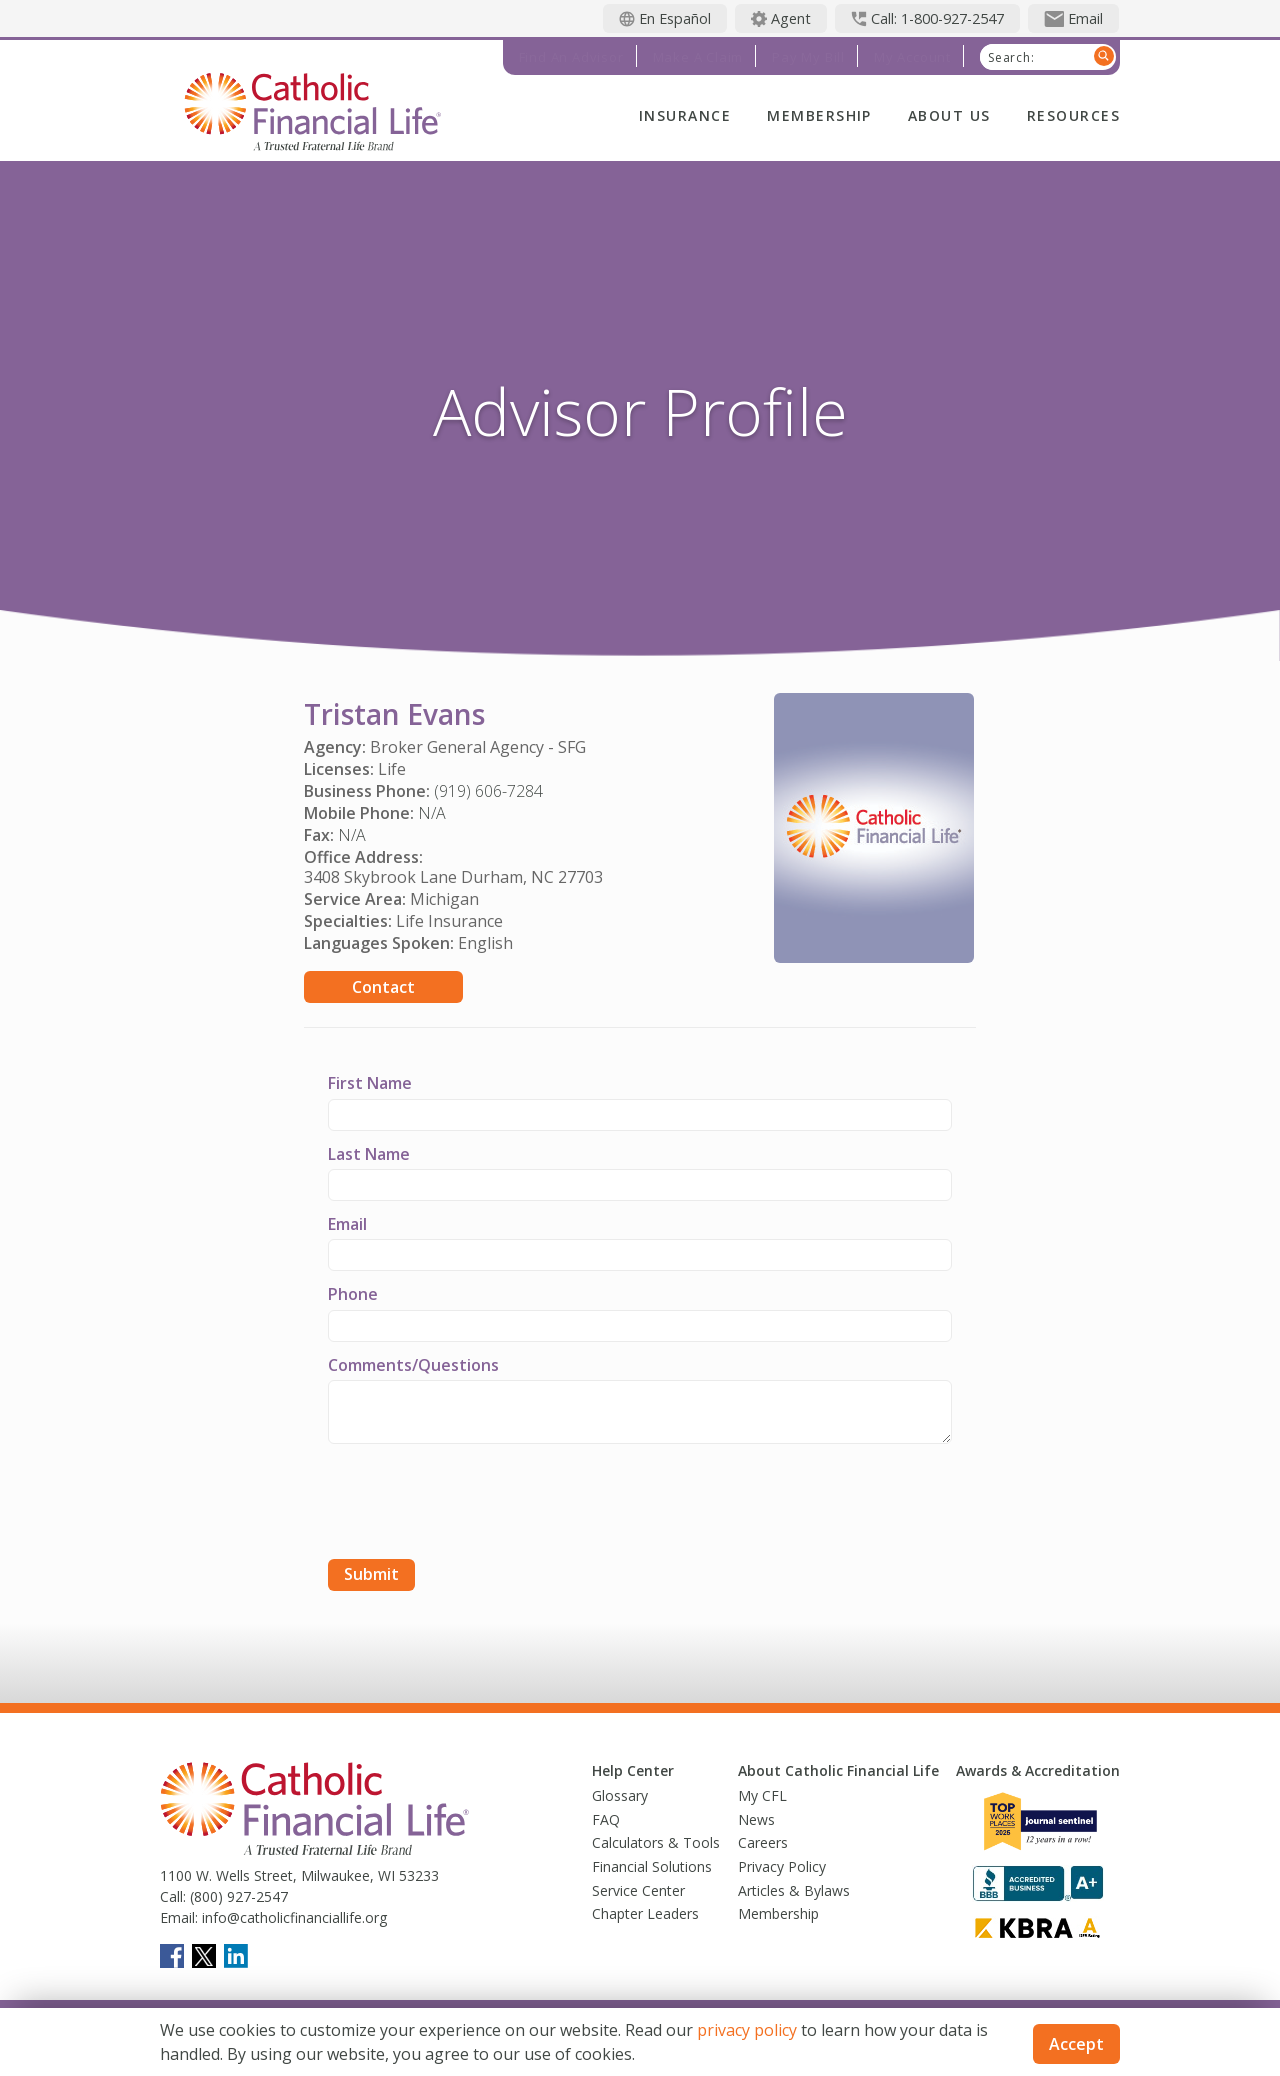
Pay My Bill (808, 57)
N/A (432, 813)
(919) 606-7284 (488, 791)
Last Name (369, 1154)
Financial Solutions (652, 1866)
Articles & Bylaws (794, 1890)
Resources (1073, 115)
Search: (1011, 58)
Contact (383, 987)
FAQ (606, 1819)
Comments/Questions (413, 1365)
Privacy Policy (782, 1866)
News (756, 1819)
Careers (763, 1842)
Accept (1076, 2044)
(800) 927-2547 (237, 1896)
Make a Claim (698, 57)
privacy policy (747, 2030)
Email (347, 1224)
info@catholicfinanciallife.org (292, 1917)
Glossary (620, 1795)
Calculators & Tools (656, 1842)
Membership (819, 115)
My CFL (762, 1795)
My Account (912, 57)
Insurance (685, 115)
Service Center (638, 1890)
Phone (353, 1294)
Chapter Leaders (645, 1913)
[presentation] (480, 1504)
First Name (370, 1083)
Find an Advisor (571, 57)
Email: (179, 1917)
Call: (173, 1896)
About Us (949, 115)
